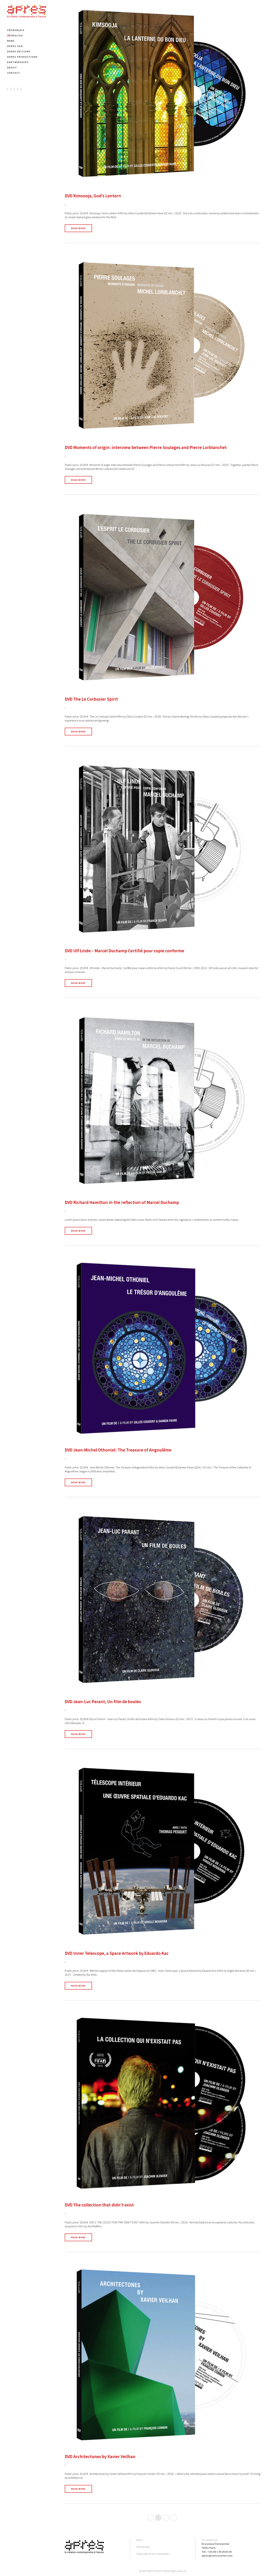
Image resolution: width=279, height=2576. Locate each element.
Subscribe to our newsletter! (153, 2554)
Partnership (143, 2547)
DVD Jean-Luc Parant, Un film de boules (103, 1701)
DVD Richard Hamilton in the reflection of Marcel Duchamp (122, 1202)
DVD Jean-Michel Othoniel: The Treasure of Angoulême (118, 1450)
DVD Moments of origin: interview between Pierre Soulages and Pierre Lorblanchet (146, 447)
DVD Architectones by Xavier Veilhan (100, 2456)
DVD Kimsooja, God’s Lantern (93, 196)
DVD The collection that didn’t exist (99, 2205)
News (139, 2540)
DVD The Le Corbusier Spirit (91, 699)
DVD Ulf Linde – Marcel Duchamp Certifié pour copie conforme (124, 951)
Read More (78, 228)
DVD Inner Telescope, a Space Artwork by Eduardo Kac (117, 1953)
